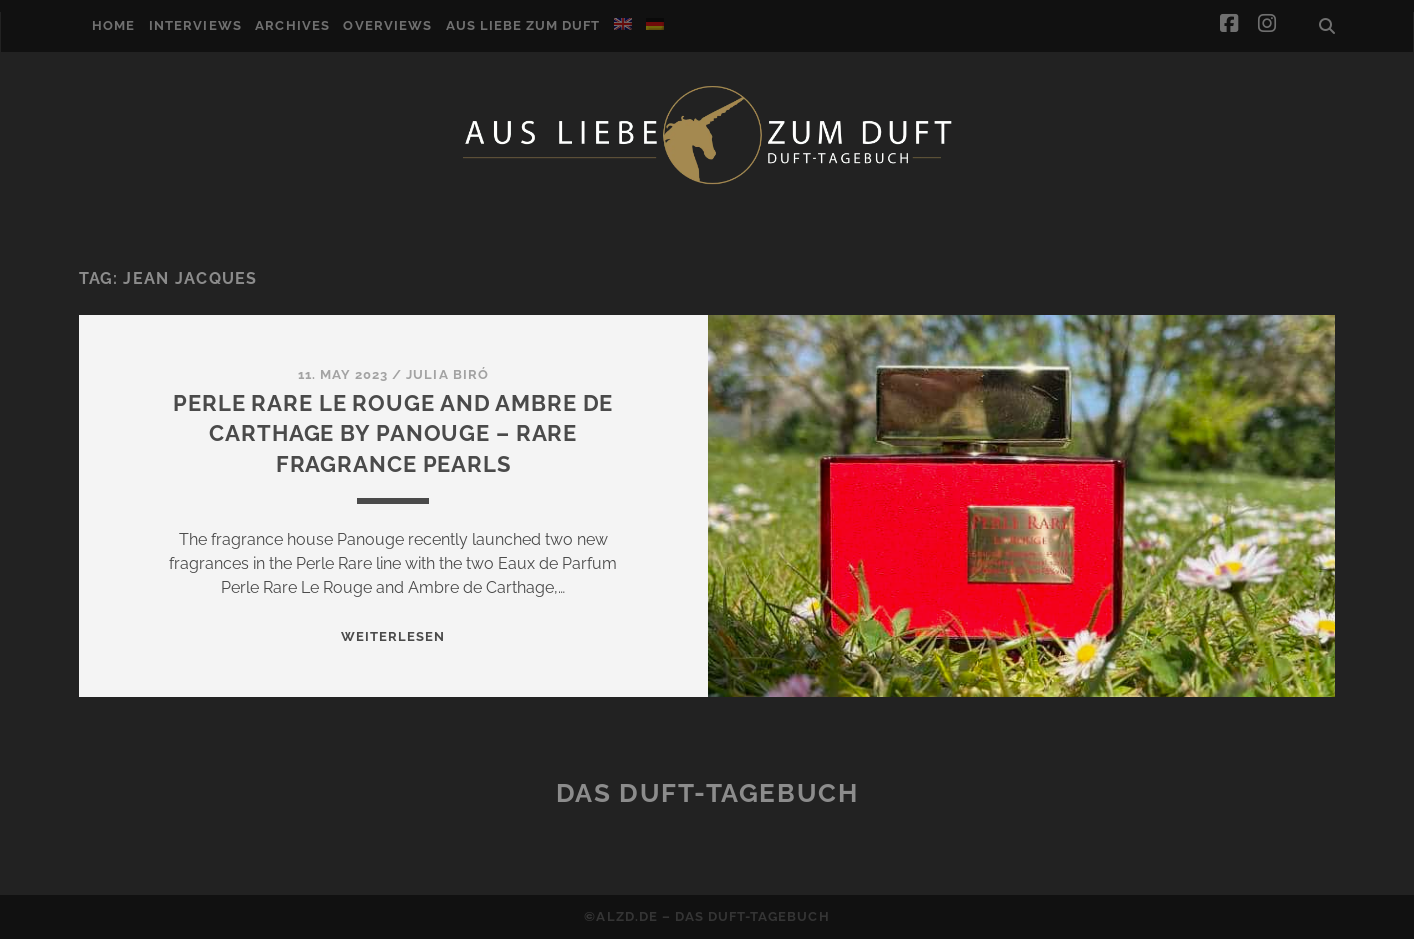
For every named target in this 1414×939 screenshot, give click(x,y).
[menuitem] (623, 24)
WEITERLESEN (393, 636)
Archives (292, 25)
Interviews (195, 25)
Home (113, 25)
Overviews (387, 25)
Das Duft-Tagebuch (707, 793)
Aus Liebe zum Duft (523, 25)
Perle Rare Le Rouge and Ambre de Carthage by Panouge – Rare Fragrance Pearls (393, 434)
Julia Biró (447, 374)
